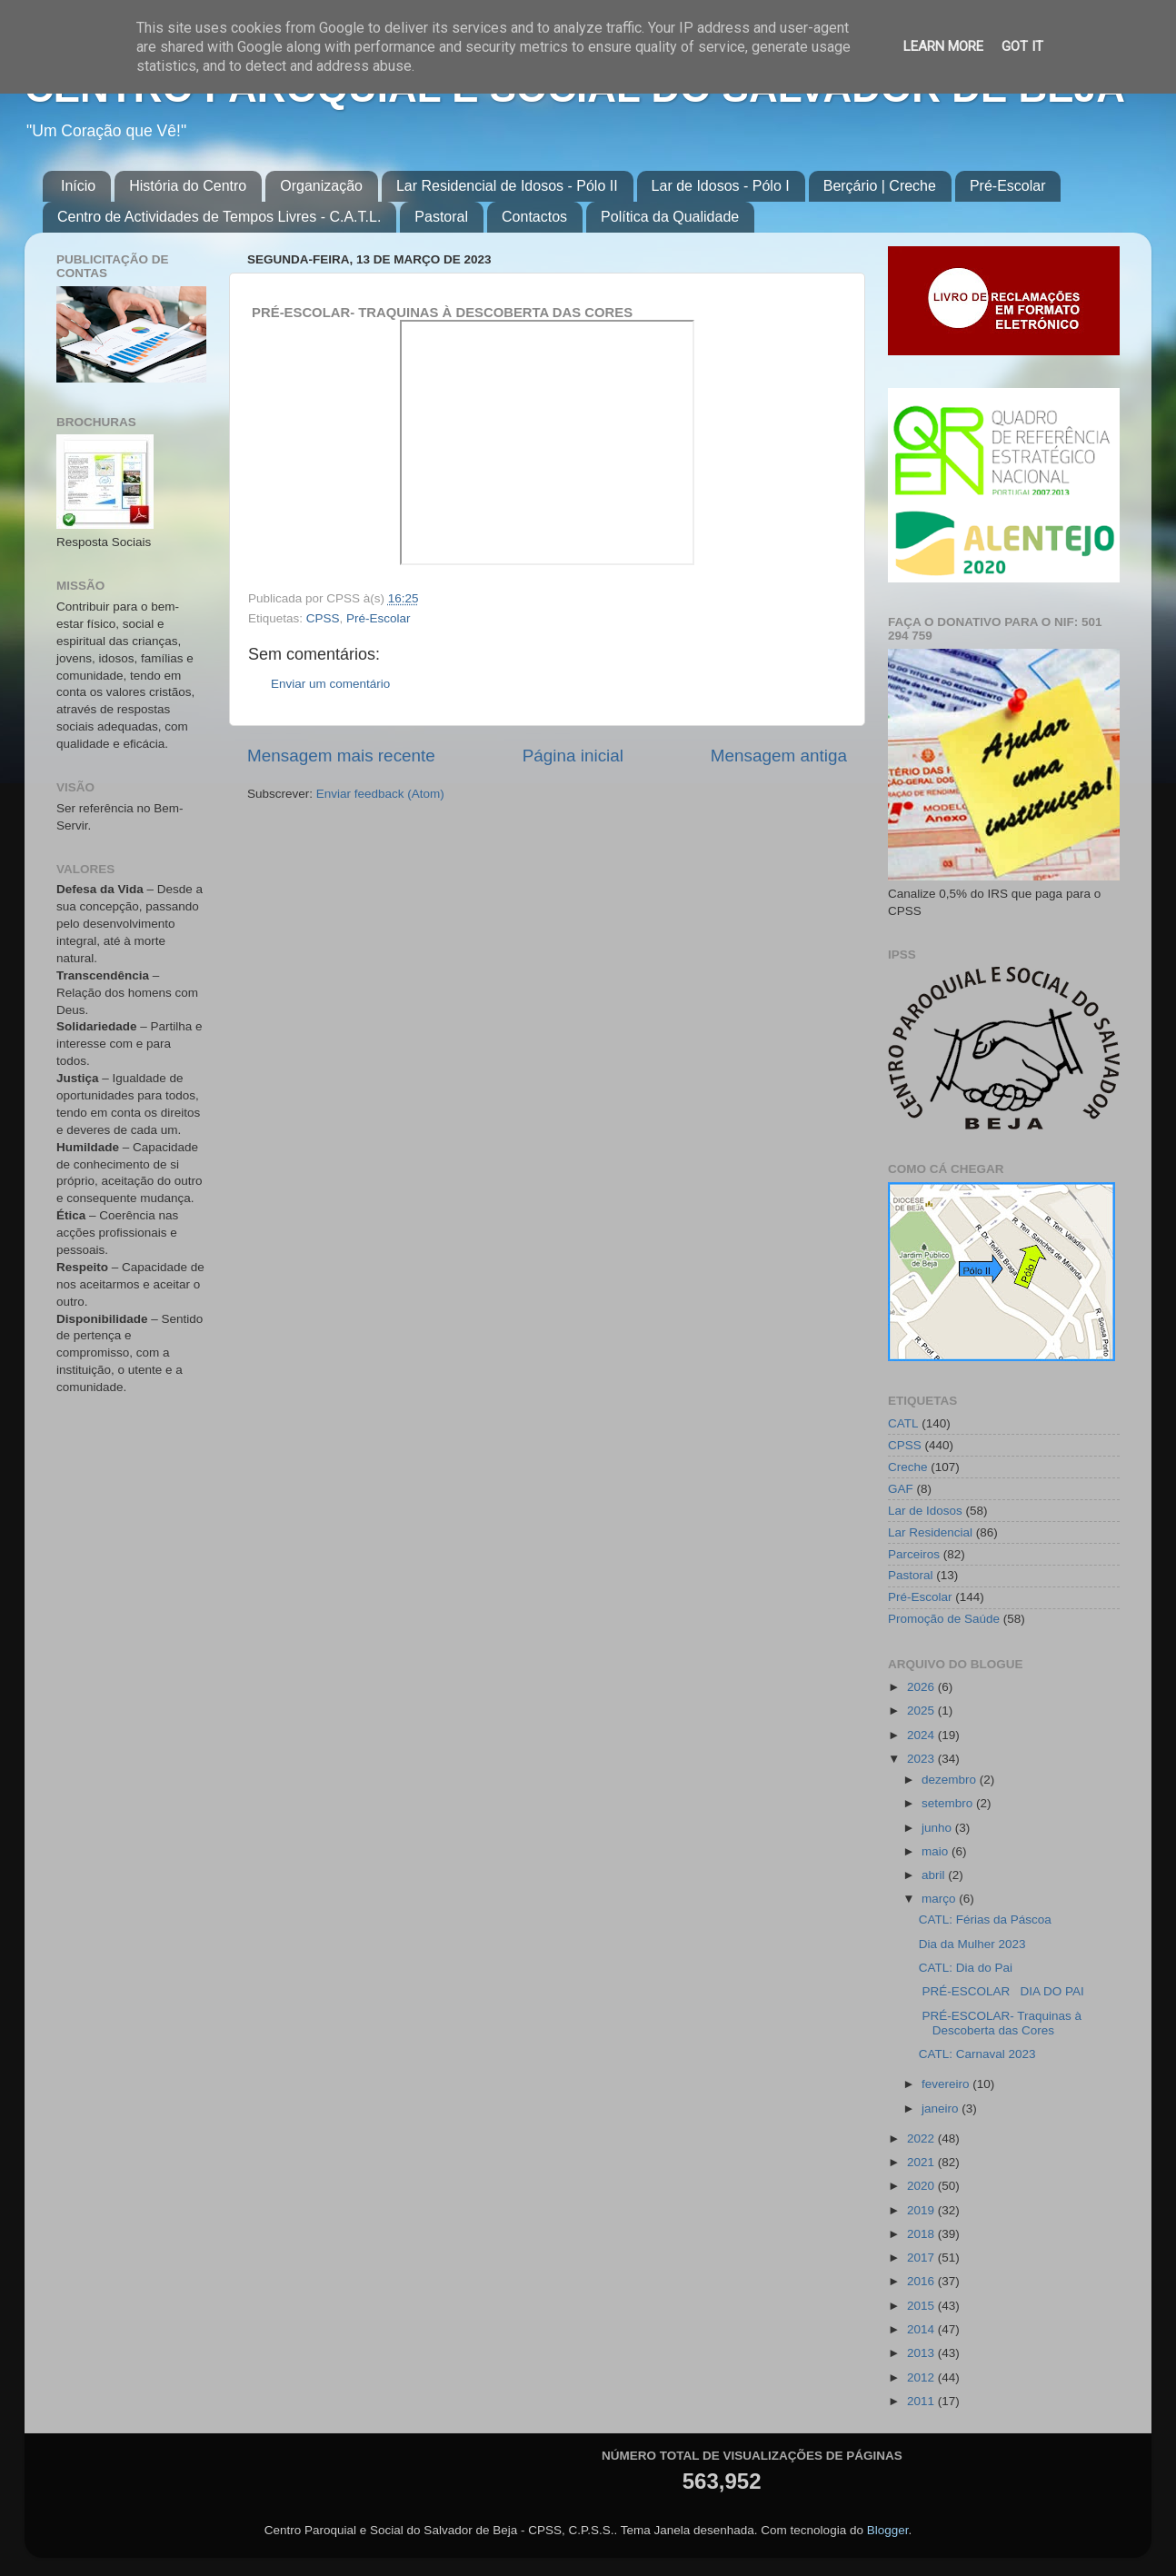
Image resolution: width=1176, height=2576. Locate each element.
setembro (949, 1803)
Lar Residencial (930, 1532)
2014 (922, 2329)
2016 (922, 2281)
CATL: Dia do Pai (965, 1967)
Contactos (534, 216)
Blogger (888, 2530)
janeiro (942, 2108)
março (940, 1898)
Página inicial (573, 755)
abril (935, 1875)
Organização (321, 186)
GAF (900, 1489)
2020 (922, 2186)
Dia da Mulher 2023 (972, 1944)
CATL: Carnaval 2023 (977, 2054)
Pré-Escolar (1008, 186)
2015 (922, 2305)
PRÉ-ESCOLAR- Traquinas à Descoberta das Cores (1000, 2023)
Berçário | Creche (879, 186)
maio (937, 1851)
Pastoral (441, 216)
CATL (903, 1423)
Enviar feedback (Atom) (380, 794)
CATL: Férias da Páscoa (985, 1919)
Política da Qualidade (670, 216)
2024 (922, 1735)
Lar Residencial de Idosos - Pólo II (507, 186)
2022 (922, 2138)
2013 (922, 2353)
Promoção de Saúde (944, 1619)
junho (938, 1828)
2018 (922, 2234)
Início (78, 186)
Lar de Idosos (925, 1510)
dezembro (951, 1779)
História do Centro (187, 186)
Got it (1022, 46)
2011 (922, 2401)
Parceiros (914, 1554)
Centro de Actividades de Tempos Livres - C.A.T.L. (219, 216)
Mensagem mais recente (341, 755)
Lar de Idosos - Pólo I (721, 186)
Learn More (943, 46)
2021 (922, 2162)
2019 (922, 2210)
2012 (922, 2377)
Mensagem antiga (779, 755)
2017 (922, 2257)
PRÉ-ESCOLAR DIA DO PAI (1005, 1991)
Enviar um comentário (330, 684)
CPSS (323, 618)
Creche (908, 1467)
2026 (922, 1687)
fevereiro (947, 2084)
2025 (922, 1710)
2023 (922, 1758)
